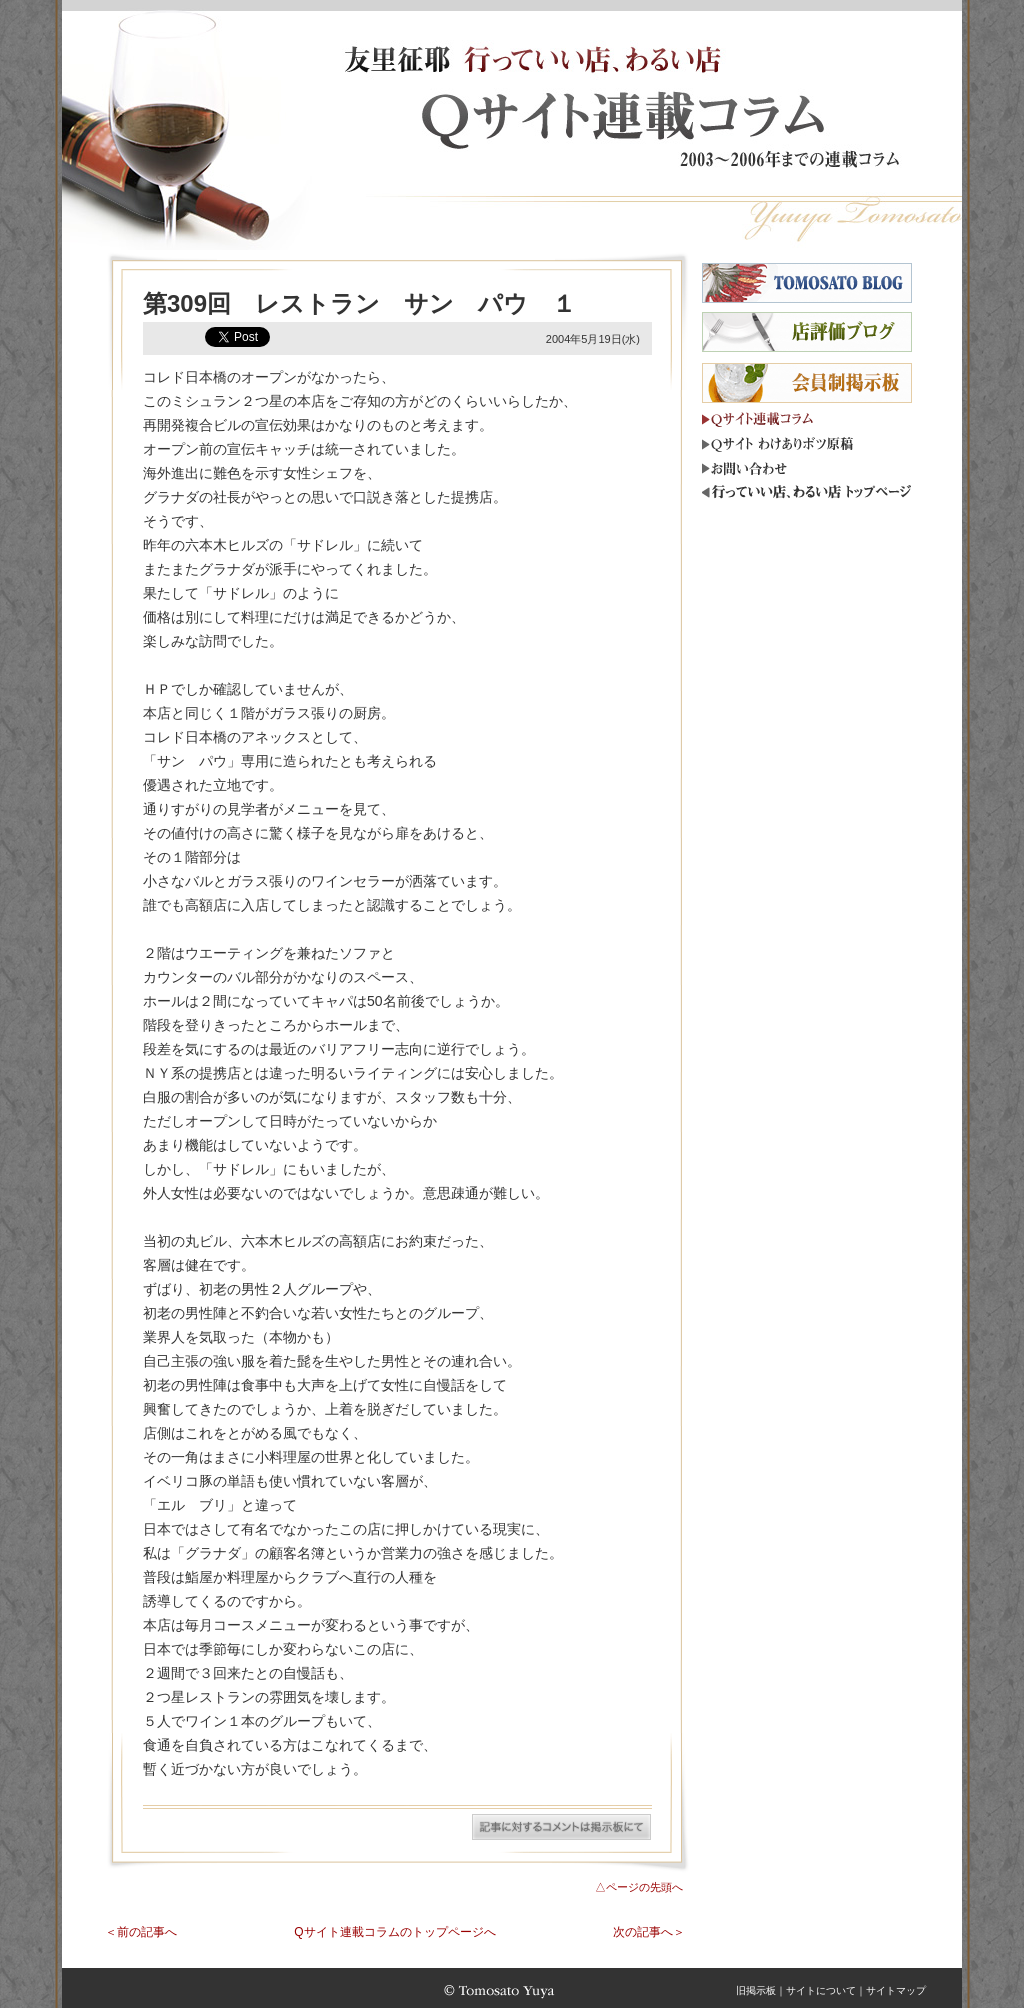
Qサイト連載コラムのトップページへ (394, 1932)
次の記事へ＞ (649, 1932)
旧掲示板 (756, 1990)
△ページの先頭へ (639, 1887)
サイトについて (821, 1990)
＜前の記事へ (141, 1932)
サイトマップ (896, 1990)
